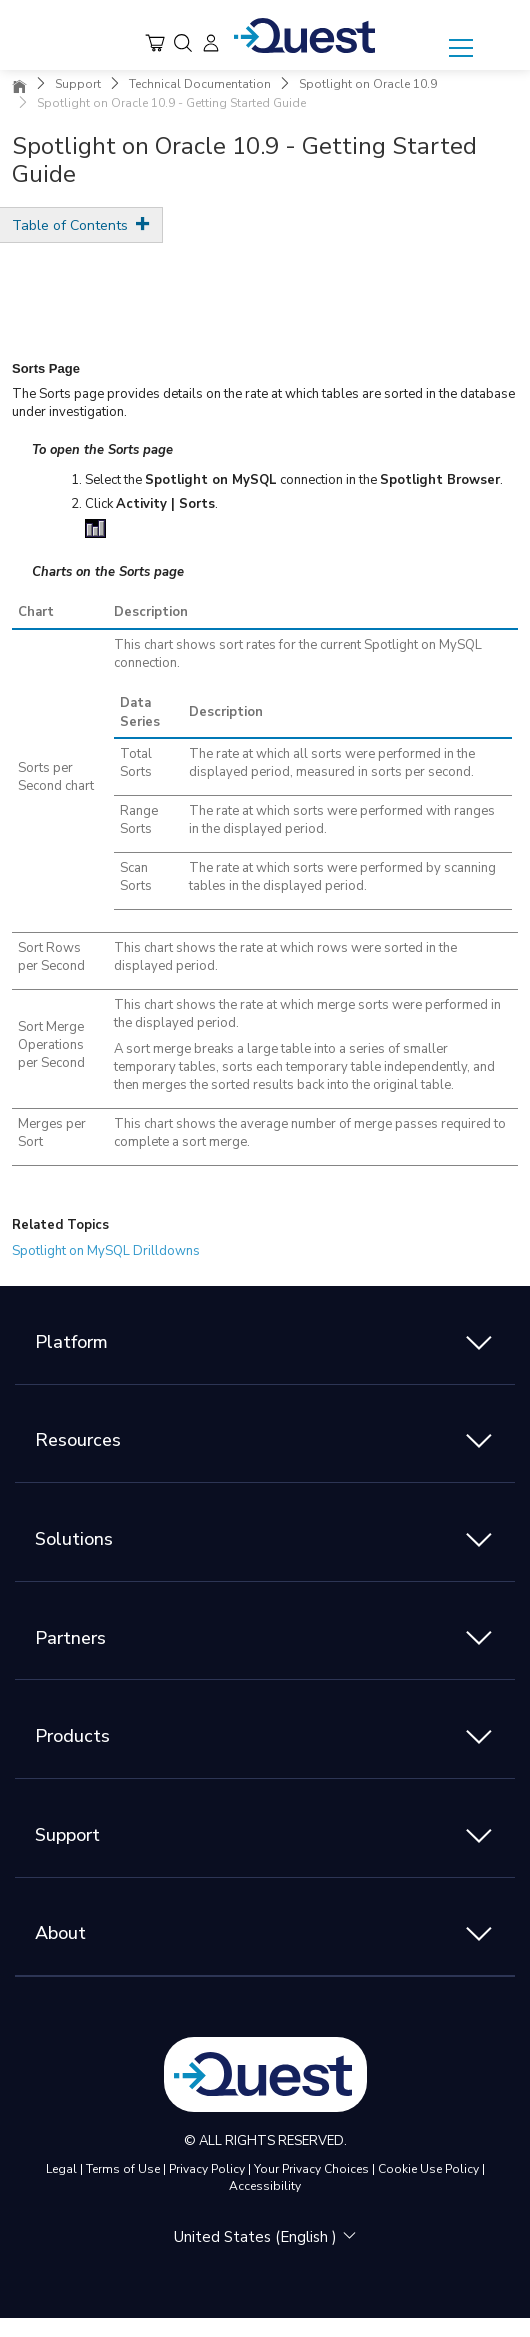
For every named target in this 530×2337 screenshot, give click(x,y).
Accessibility (265, 2186)
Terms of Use (123, 2169)
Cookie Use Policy (428, 2169)
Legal (61, 2169)
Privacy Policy (207, 2169)
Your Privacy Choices (311, 2169)
